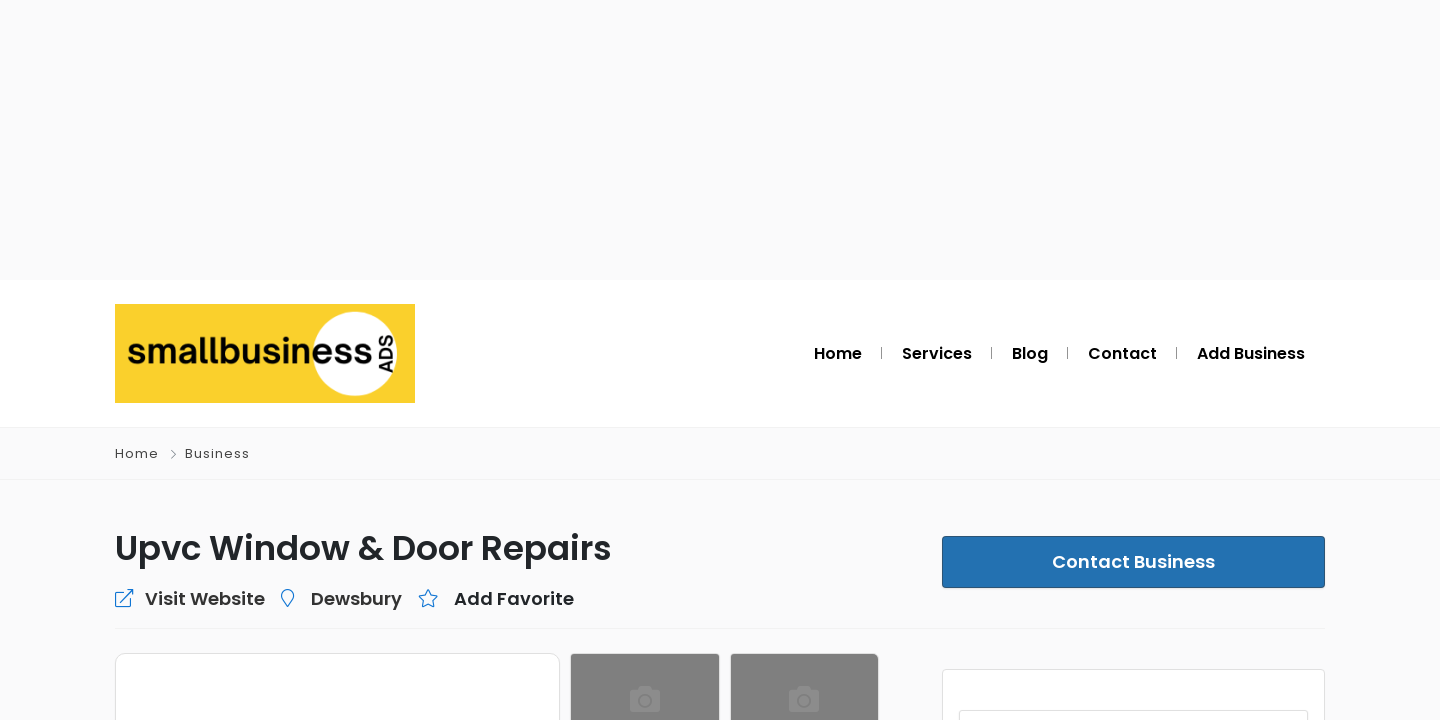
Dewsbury (328, 598)
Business (216, 453)
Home (137, 453)
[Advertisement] (720, 140)
